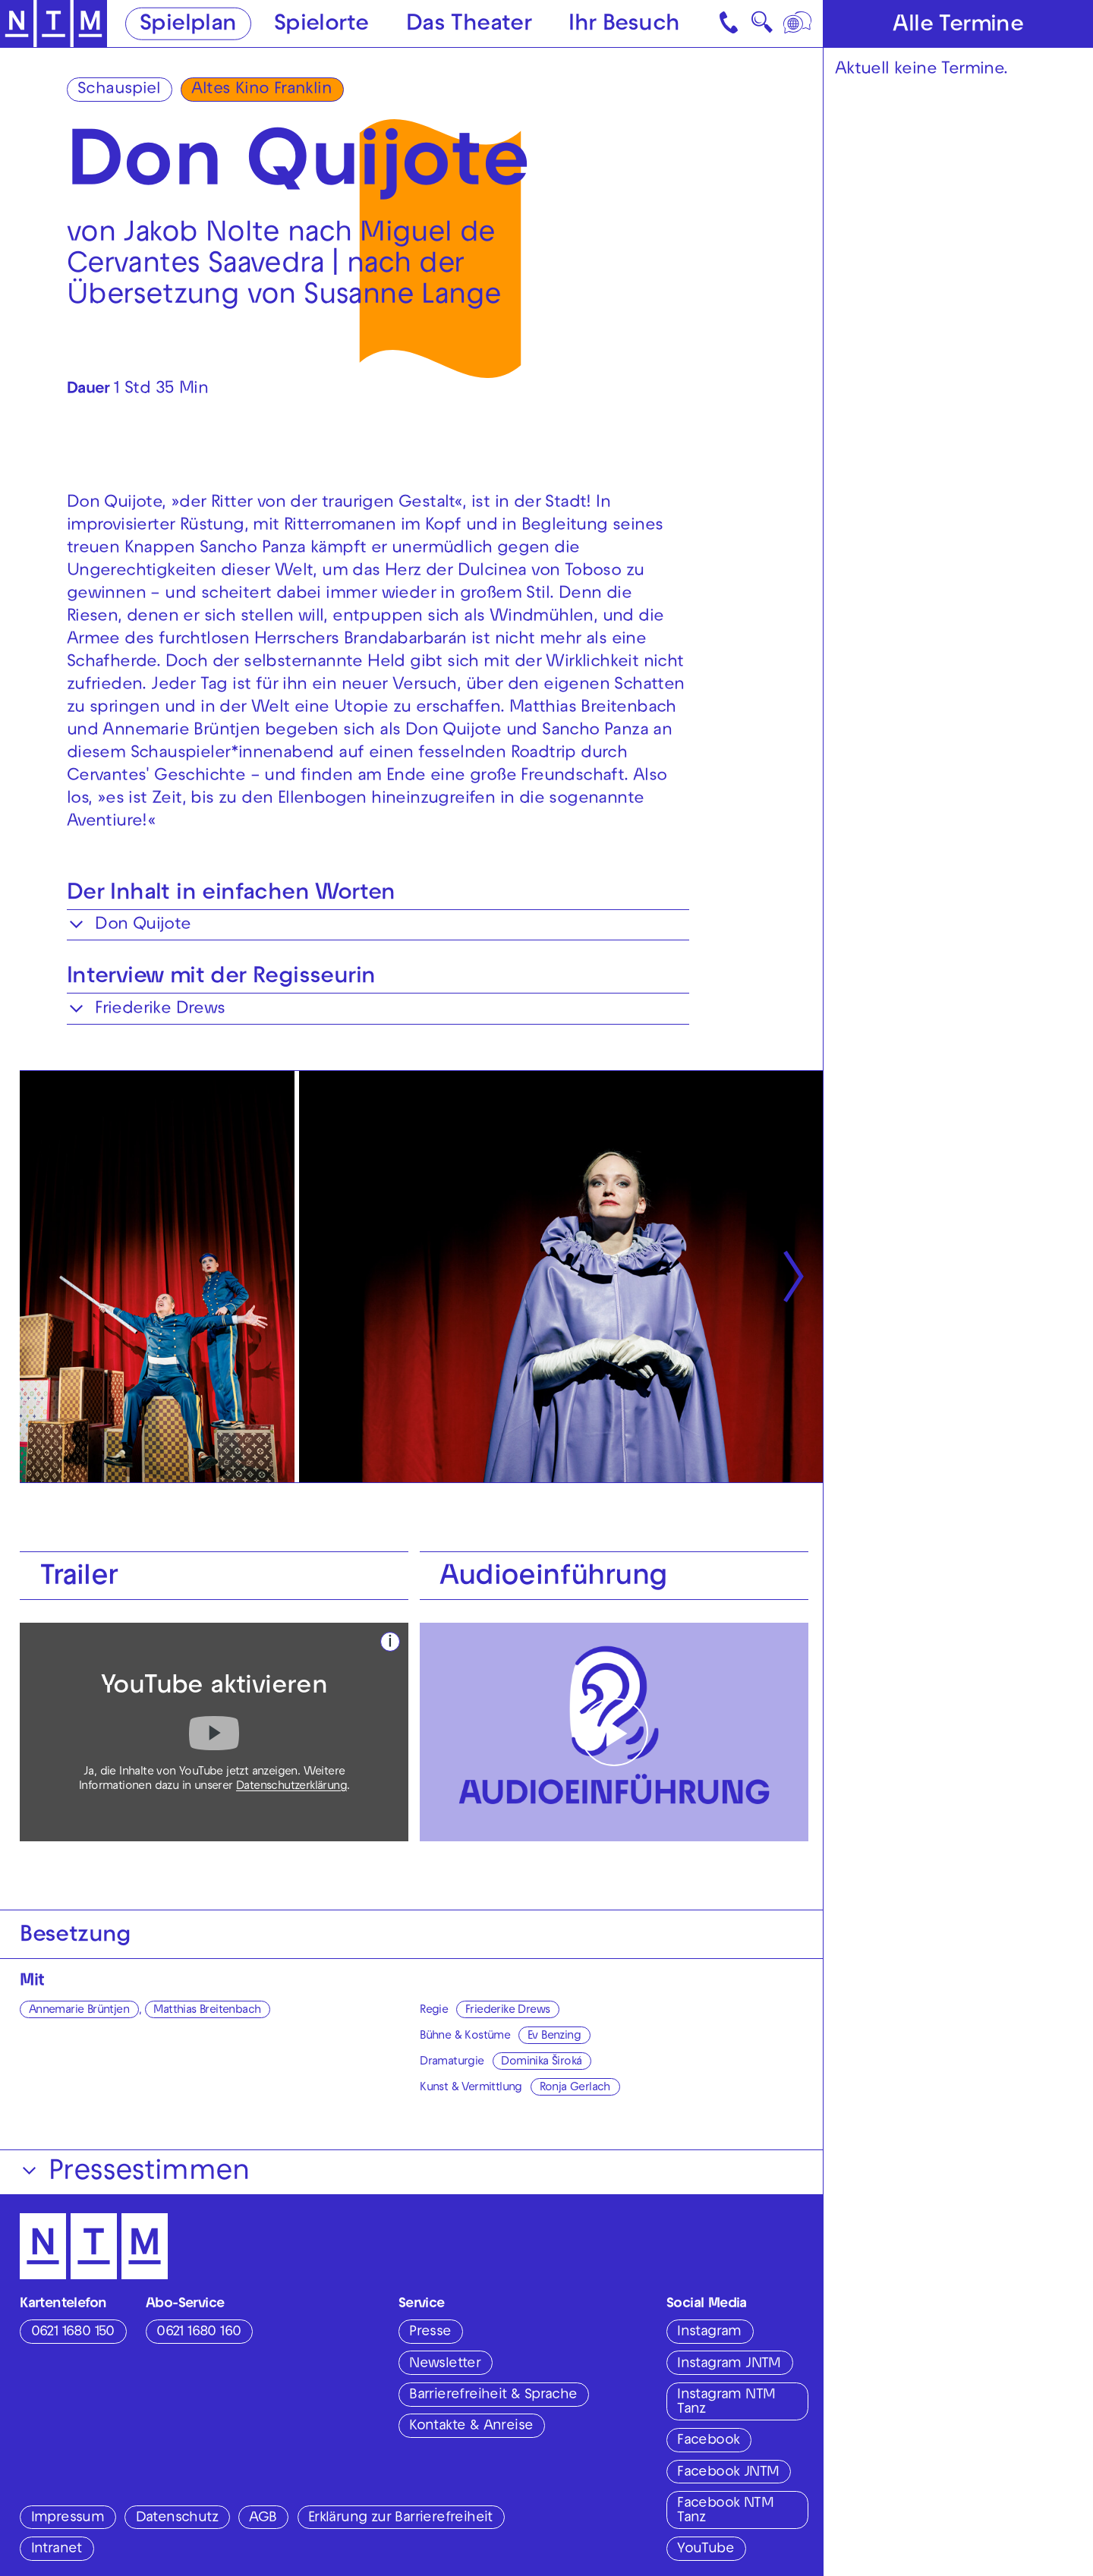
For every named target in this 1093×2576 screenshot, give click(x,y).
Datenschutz (177, 2518)
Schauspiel (118, 90)
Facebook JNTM (728, 2473)
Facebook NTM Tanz (725, 2511)
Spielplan (188, 25)
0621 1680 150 (73, 2332)
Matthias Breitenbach (206, 2010)
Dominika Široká (541, 2062)
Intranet (56, 2549)
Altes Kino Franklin (261, 90)
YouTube (705, 2549)
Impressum (68, 2518)
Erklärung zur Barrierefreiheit (400, 2518)
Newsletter (444, 2364)
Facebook (708, 2441)
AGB (262, 2518)
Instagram (709, 2332)
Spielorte (321, 25)
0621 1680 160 (198, 2332)
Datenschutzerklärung (291, 1786)
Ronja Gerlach (575, 2088)
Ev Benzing (554, 2036)
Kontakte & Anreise (471, 2426)
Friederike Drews (507, 2010)
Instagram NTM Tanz (726, 2403)
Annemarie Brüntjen (79, 2010)
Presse (430, 2332)
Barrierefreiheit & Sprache (493, 2395)
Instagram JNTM (729, 2364)
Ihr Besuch (624, 25)
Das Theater (468, 25)
